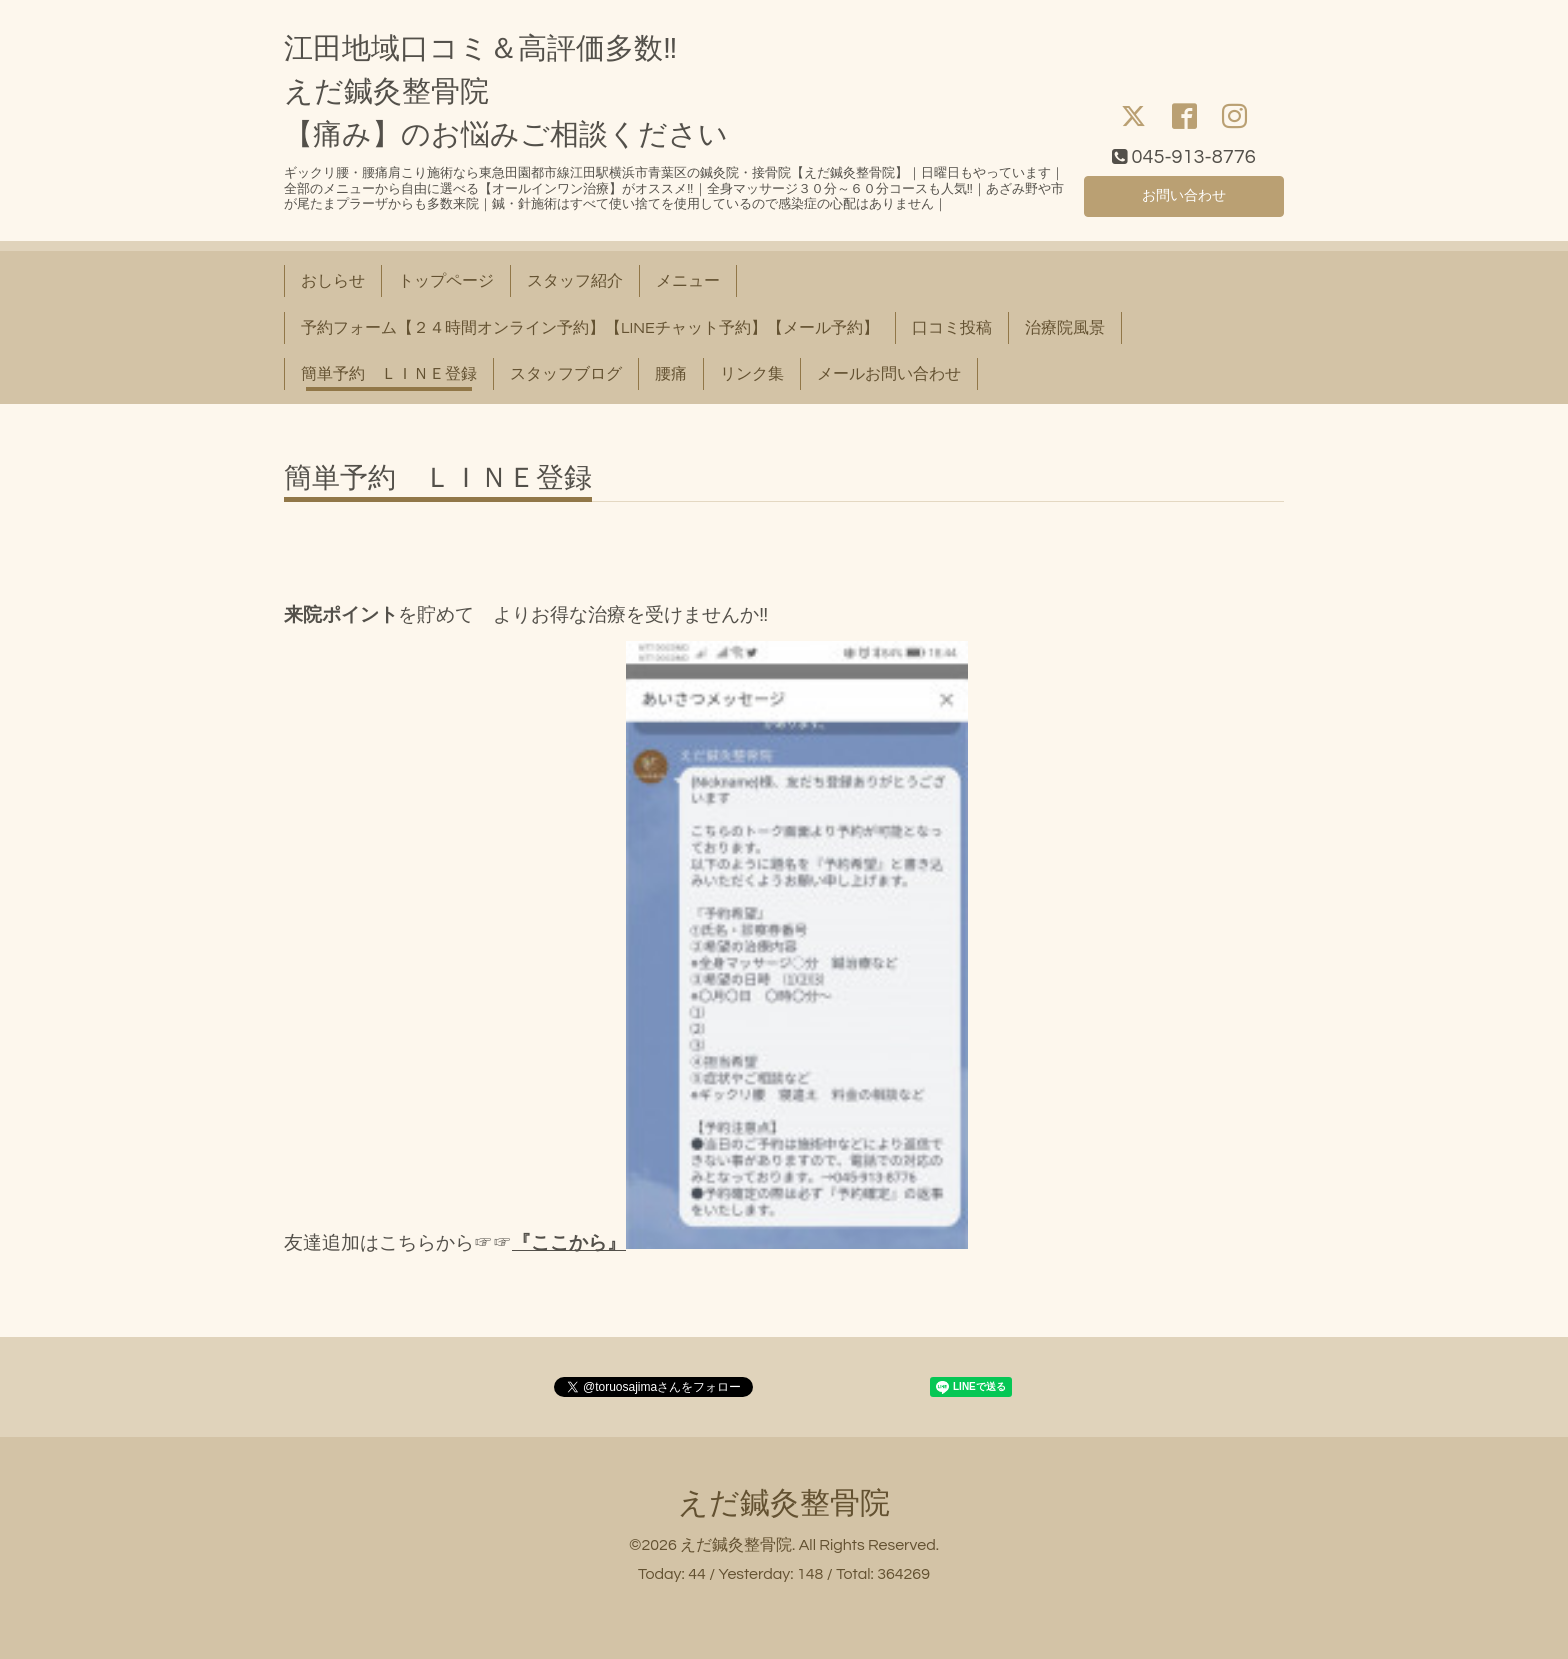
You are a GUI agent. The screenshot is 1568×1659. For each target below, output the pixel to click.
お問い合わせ (1184, 193)
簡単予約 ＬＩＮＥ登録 (389, 374)
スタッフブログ (566, 374)
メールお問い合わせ (889, 374)
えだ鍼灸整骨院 (784, 1503)
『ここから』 (569, 1243)
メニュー (688, 281)
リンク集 (752, 374)
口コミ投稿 (952, 328)
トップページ (446, 281)
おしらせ (333, 281)
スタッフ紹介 (575, 281)
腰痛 (671, 374)
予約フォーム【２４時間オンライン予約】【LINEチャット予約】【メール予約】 (590, 328)
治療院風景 (1065, 328)
